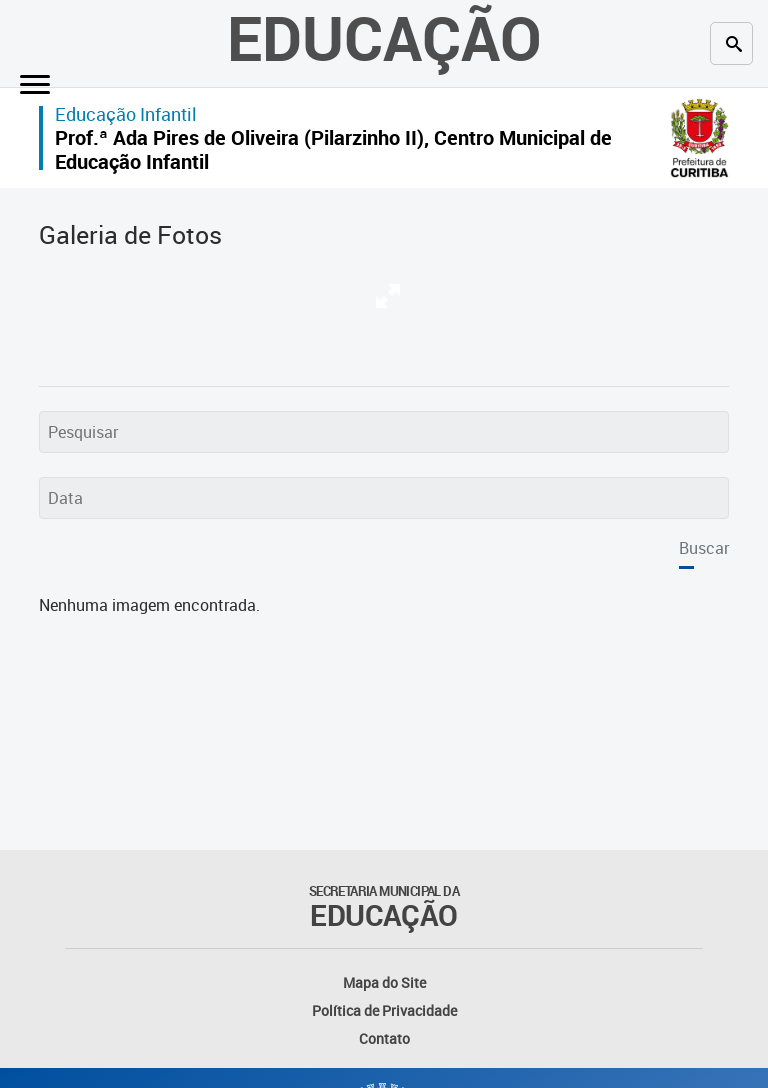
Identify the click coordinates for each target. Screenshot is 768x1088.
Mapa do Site (384, 982)
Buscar (704, 548)
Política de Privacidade (384, 1010)
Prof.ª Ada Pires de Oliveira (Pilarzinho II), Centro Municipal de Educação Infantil (333, 149)
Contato (384, 1038)
